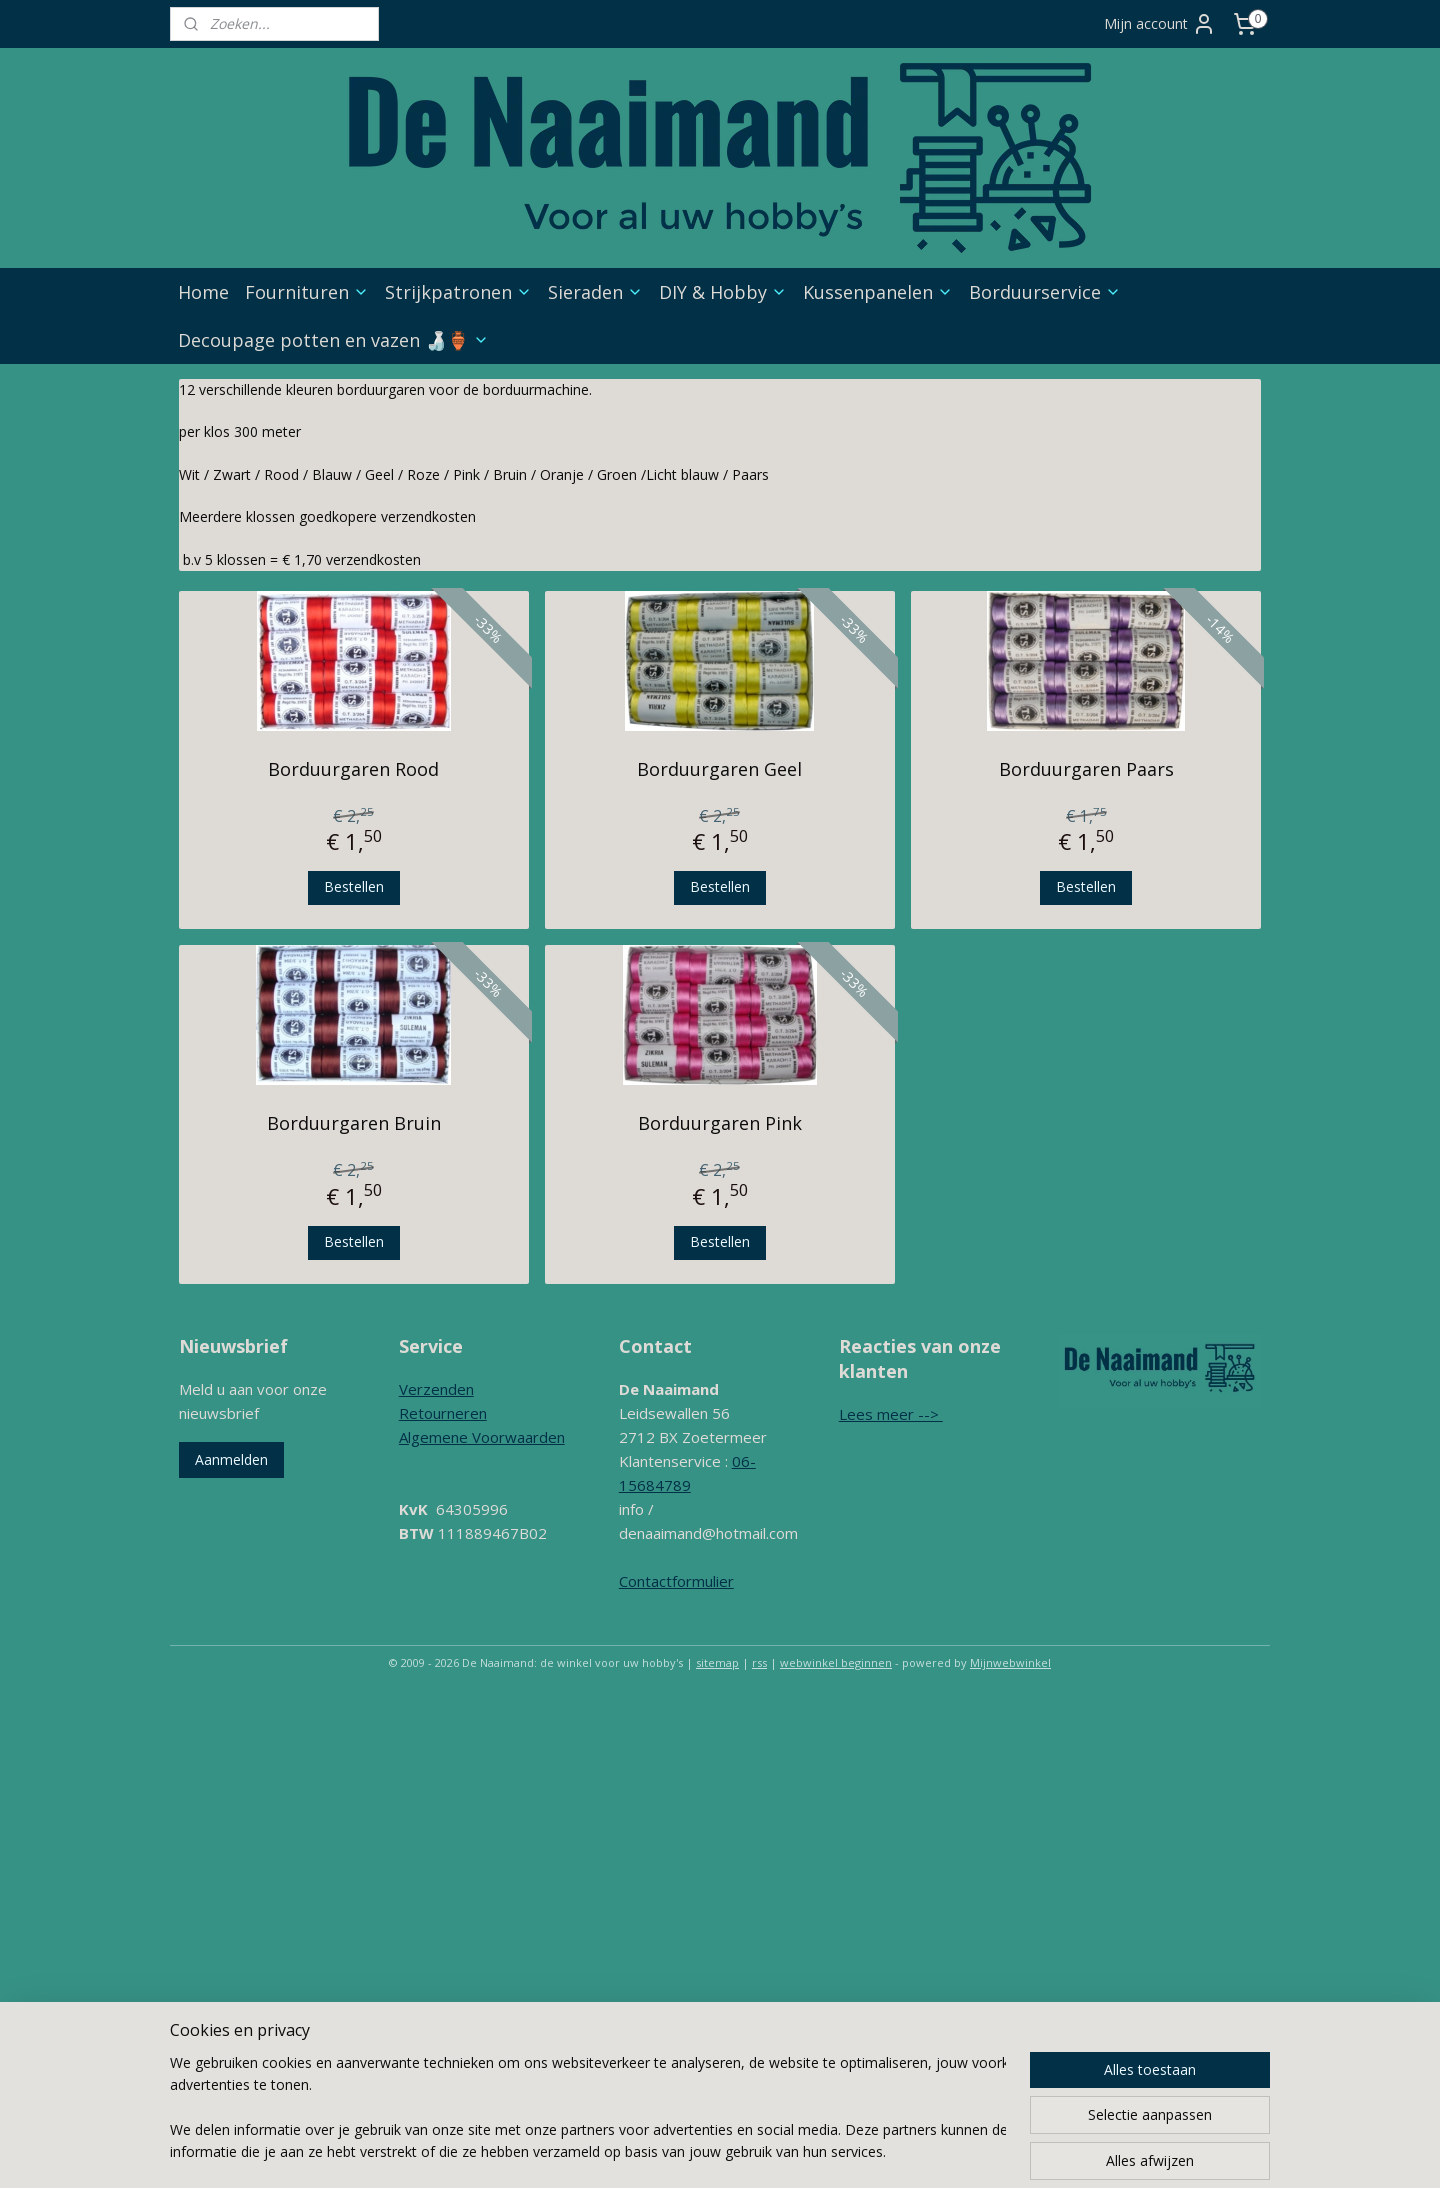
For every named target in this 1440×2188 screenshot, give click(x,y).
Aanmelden (231, 1459)
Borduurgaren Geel (719, 769)
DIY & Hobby (723, 292)
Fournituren (307, 292)
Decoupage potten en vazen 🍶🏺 (333, 340)
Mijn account (1160, 24)
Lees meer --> (891, 1414)
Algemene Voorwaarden (482, 1437)
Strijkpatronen (458, 292)
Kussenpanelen (878, 292)
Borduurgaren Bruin (354, 1123)
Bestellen (354, 886)
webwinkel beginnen (836, 1662)
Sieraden (595, 292)
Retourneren (443, 1413)
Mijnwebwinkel (1010, 1662)
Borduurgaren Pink (720, 1123)
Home (203, 292)
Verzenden (436, 1389)
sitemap (717, 1662)
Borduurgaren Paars (1086, 769)
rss (759, 1662)
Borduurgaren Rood (353, 769)
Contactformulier (676, 1581)
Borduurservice (1045, 292)
